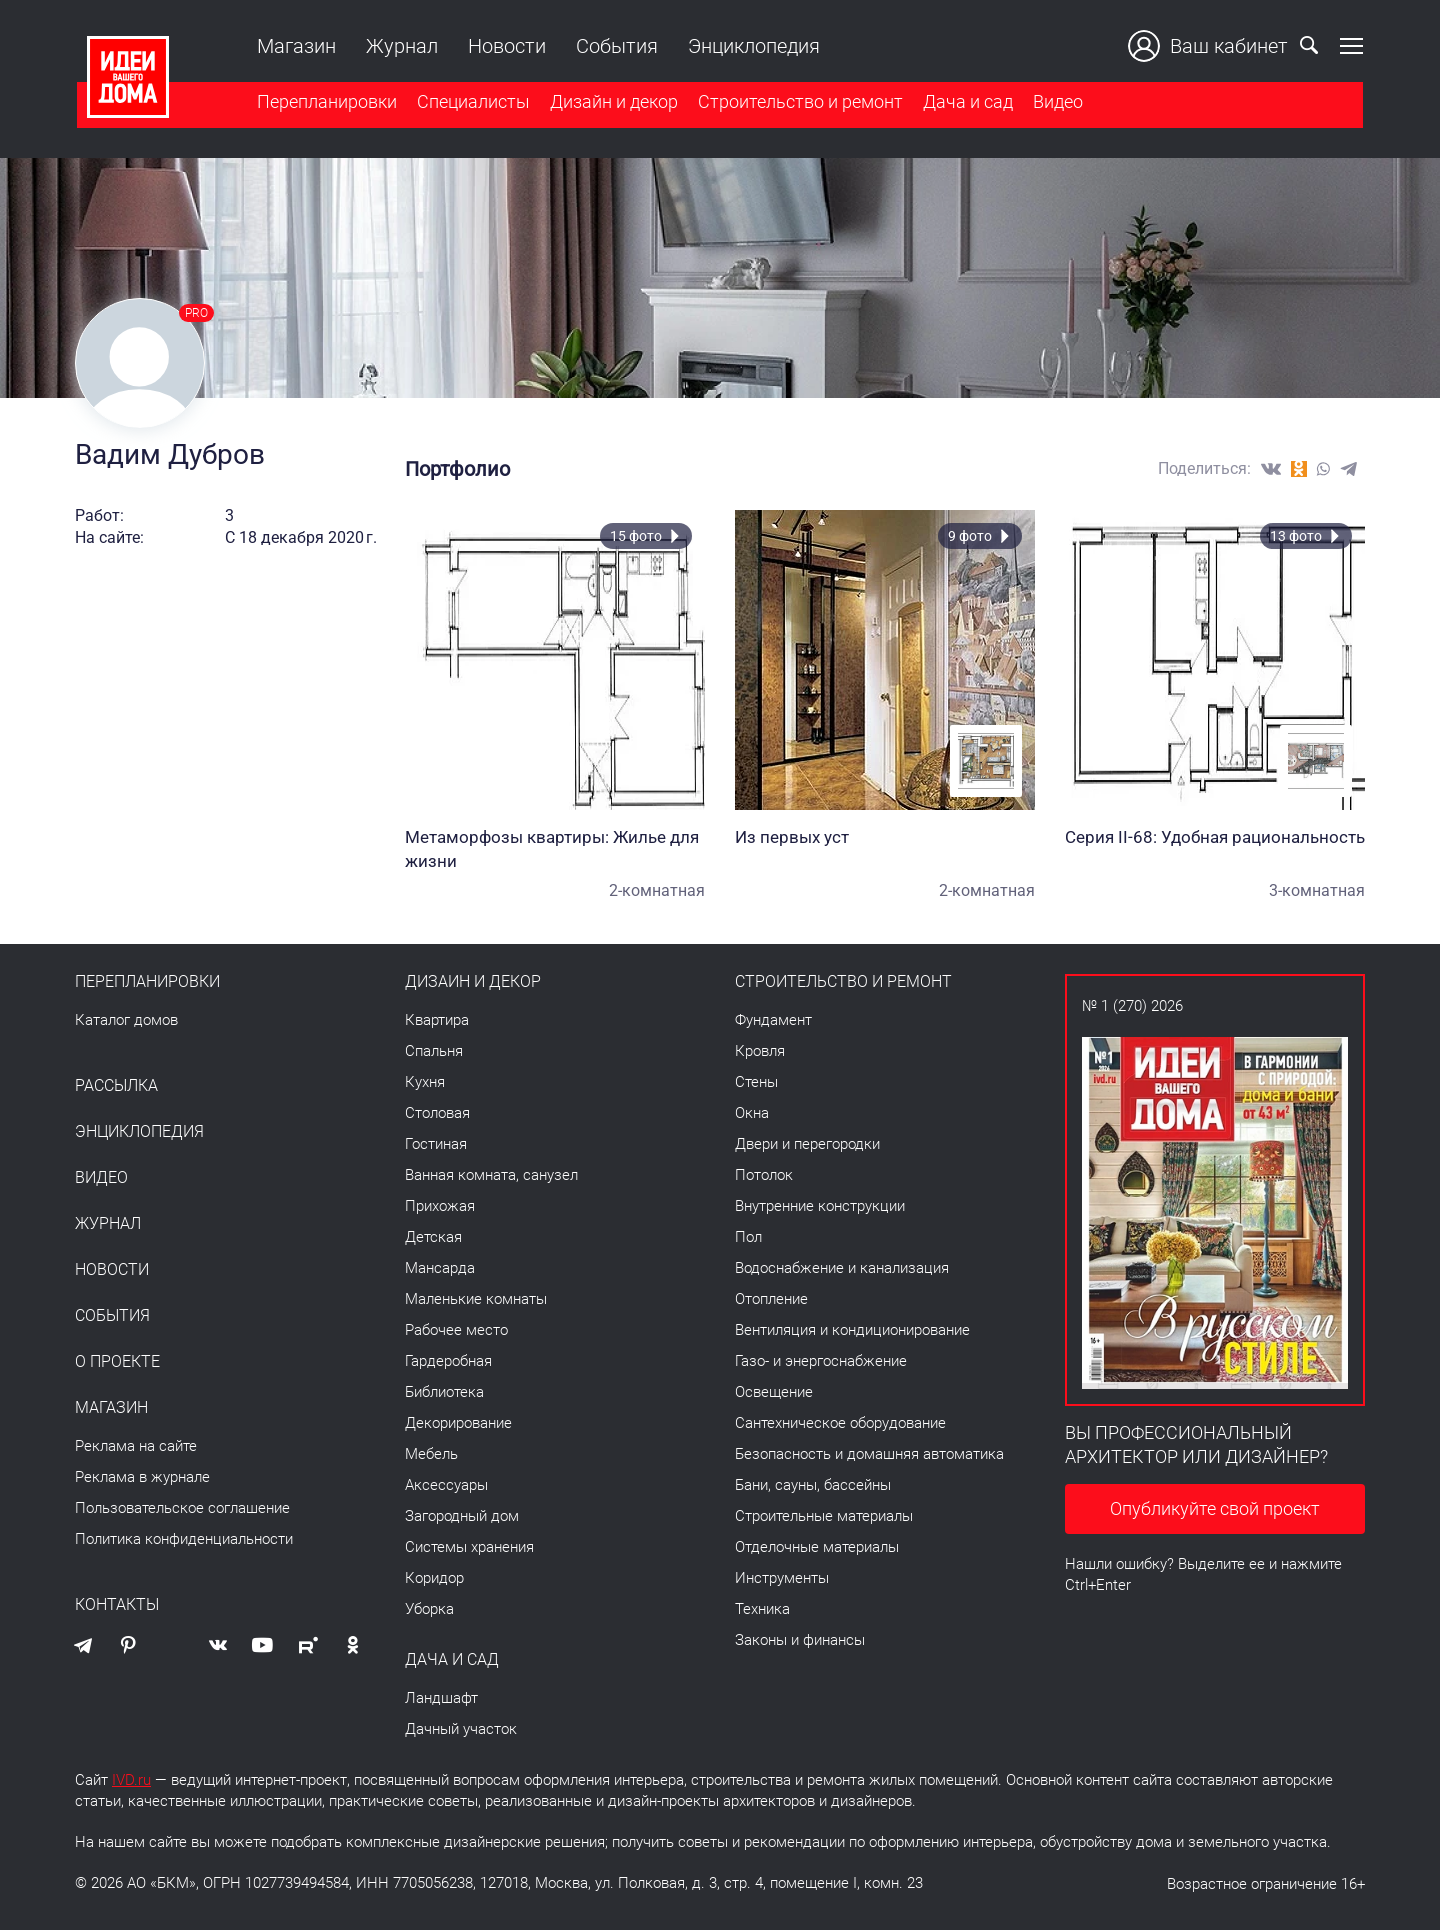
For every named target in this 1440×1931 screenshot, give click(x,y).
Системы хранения (469, 1548)
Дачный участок (461, 1730)
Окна (752, 1114)
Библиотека (444, 1393)
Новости (505, 46)
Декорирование (458, 1424)
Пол (748, 1238)
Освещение (774, 1393)
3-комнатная (1317, 891)
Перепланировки (325, 103)
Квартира (437, 1021)
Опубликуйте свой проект (1215, 1510)
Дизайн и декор (612, 103)
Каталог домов (126, 1021)
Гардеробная (448, 1362)
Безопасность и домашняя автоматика (869, 1455)
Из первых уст (885, 838)
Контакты (117, 1606)
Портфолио (457, 470)
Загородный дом (462, 1517)
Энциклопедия (752, 46)
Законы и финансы (800, 1641)
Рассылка (116, 1087)
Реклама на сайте (136, 1447)
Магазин (294, 46)
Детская (433, 1238)
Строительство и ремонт (798, 103)
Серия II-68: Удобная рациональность (1215, 838)
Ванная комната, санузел (491, 1176)
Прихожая (440, 1207)
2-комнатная (657, 891)
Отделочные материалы (817, 1548)
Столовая (437, 1114)
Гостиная (436, 1145)
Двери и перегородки (807, 1145)
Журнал (400, 46)
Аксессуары (446, 1486)
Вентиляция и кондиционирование (852, 1331)
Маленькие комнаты (476, 1300)
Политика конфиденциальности (184, 1540)
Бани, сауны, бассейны (813, 1486)
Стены (756, 1083)
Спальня (434, 1052)
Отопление (771, 1300)
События (615, 46)
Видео (1056, 103)
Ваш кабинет (1210, 46)
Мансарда (440, 1269)
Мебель (431, 1455)
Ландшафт (441, 1699)
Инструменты (782, 1579)
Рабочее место (456, 1331)
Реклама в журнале (142, 1478)
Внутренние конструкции (820, 1207)
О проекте (117, 1363)
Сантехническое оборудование (840, 1424)
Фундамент (773, 1021)
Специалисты (471, 103)
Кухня (425, 1083)
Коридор (434, 1579)
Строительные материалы (824, 1517)
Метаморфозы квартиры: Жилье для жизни (555, 850)
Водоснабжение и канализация (842, 1269)
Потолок (764, 1176)
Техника (762, 1610)
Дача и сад (966, 103)
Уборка (429, 1610)
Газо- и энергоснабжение (821, 1362)
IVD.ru (131, 1781)
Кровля (760, 1052)
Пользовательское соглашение (182, 1509)
